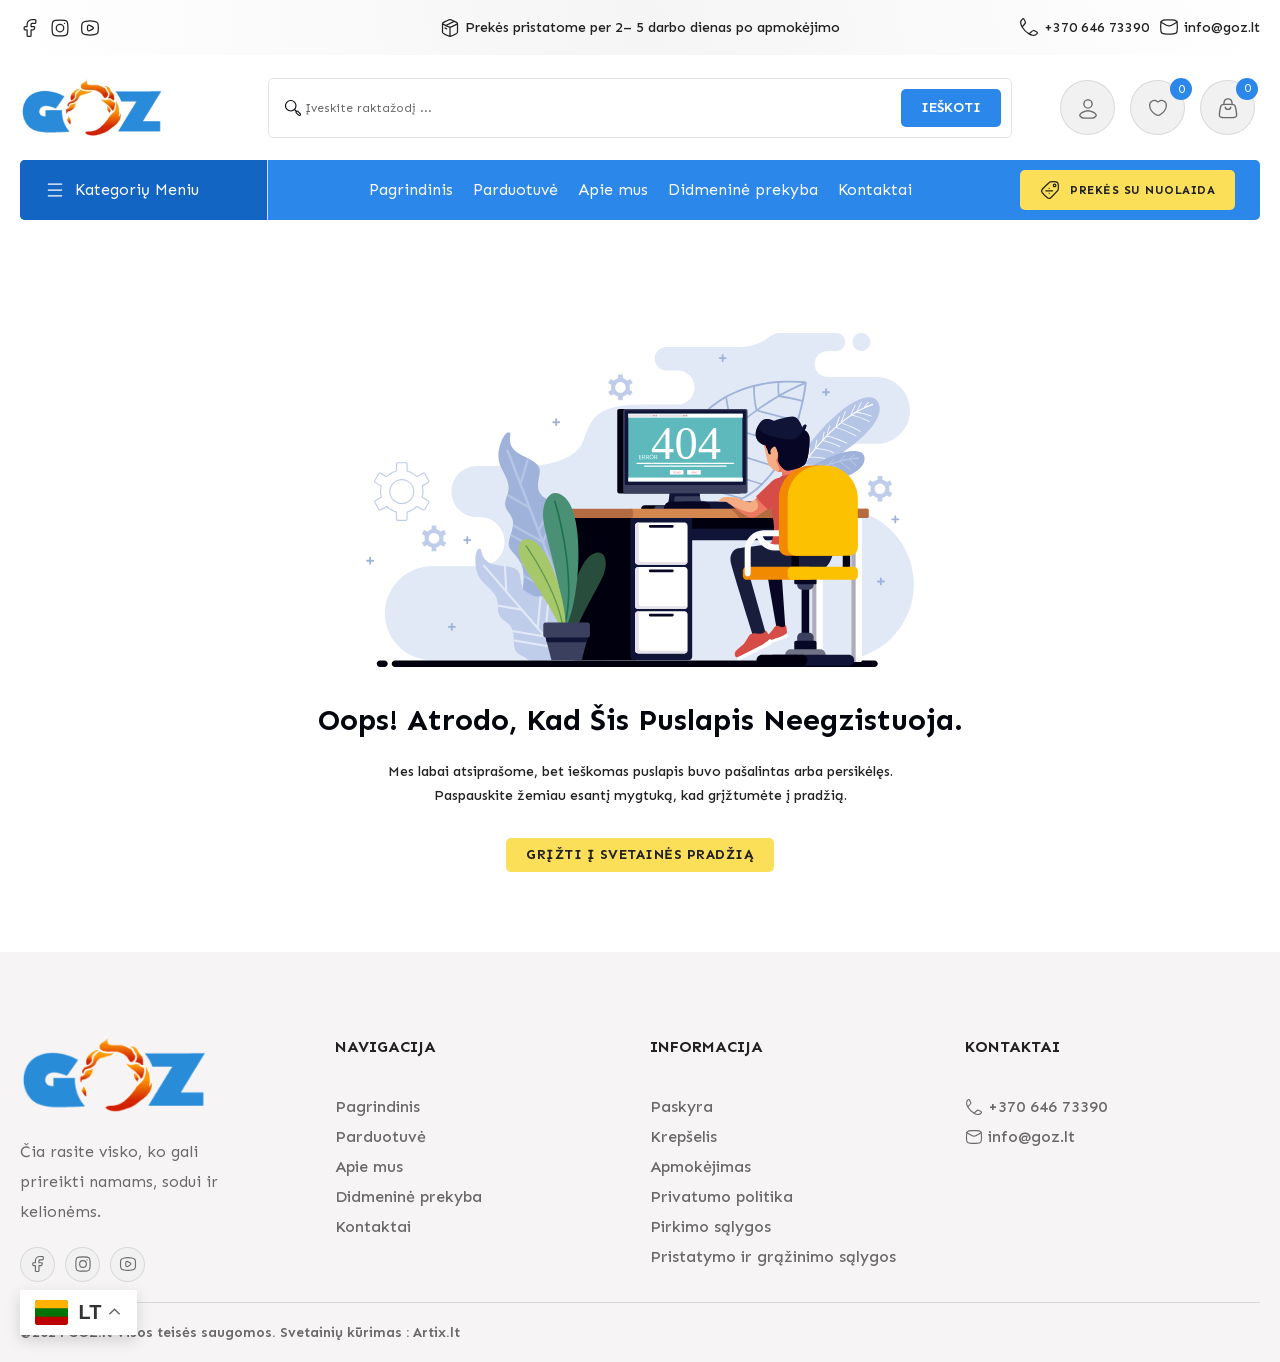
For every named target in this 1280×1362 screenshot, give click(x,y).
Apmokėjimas (700, 1166)
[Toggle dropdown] (55, 190)
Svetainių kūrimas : (344, 1332)
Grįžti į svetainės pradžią (640, 854)
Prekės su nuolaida (1127, 190)
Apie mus (613, 189)
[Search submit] (951, 108)
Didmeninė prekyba (743, 189)
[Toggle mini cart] (1228, 108)
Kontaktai (875, 189)
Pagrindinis (411, 189)
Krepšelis (683, 1136)
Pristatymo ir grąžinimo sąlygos (773, 1256)
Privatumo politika (721, 1196)
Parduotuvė (515, 189)
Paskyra (681, 1106)
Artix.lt (436, 1332)
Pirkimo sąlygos (710, 1226)
